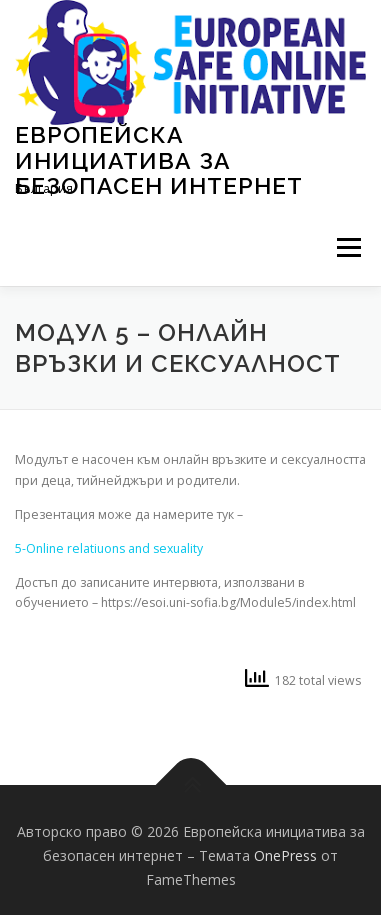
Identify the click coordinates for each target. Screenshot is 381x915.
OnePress (285, 855)
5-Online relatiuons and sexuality (109, 548)
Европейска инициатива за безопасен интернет (159, 160)
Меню (348, 248)
